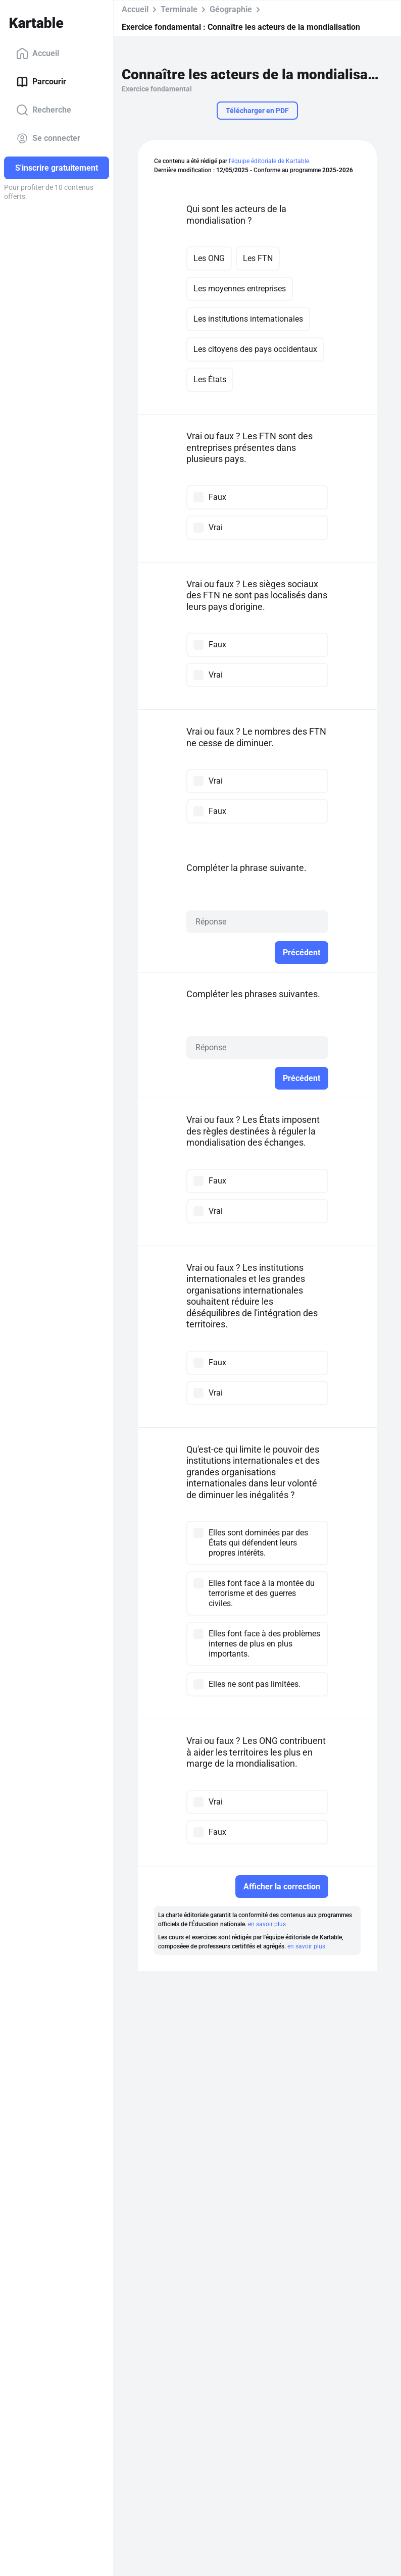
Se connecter (48, 138)
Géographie (231, 9)
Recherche (43, 110)
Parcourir (41, 82)
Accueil (37, 53)
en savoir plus (267, 1924)
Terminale (179, 9)
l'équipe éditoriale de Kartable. (270, 161)
